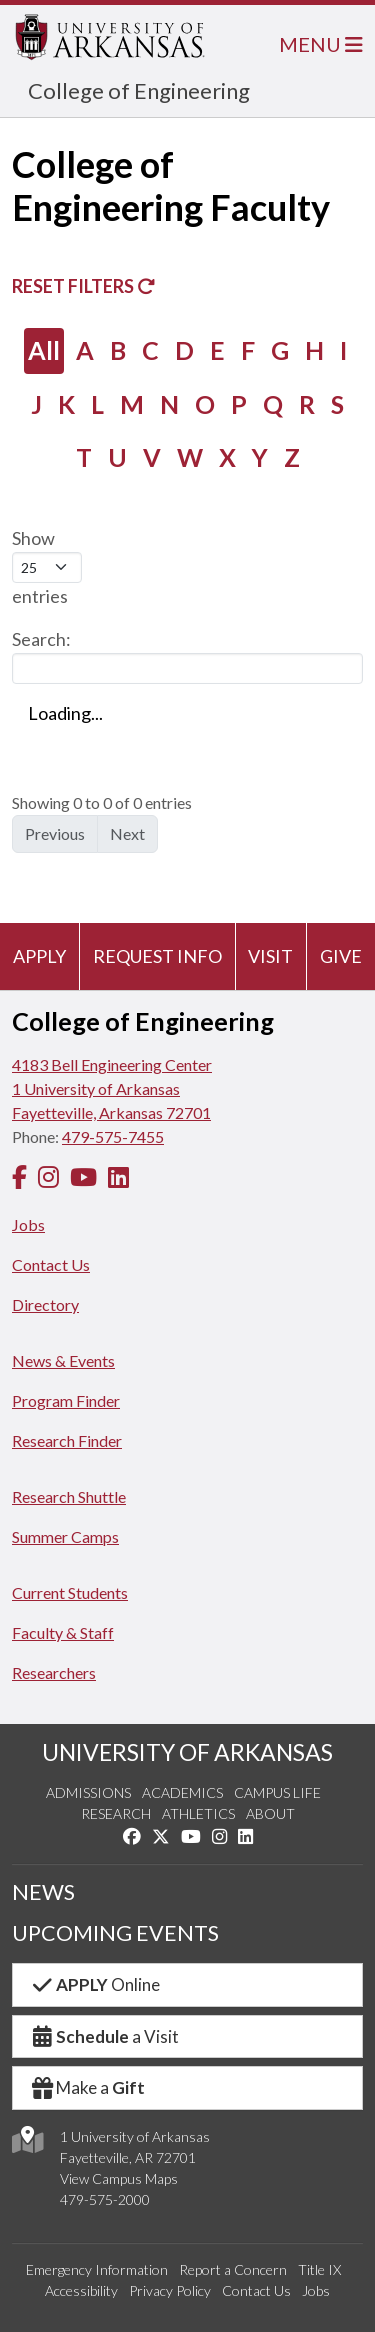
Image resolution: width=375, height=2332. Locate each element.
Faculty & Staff (63, 1632)
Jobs (28, 1224)
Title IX (319, 2269)
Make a (87, 2087)
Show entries (47, 567)
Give (341, 956)
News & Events (63, 1360)
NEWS (43, 1892)
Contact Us (51, 1264)
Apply (39, 956)
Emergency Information (97, 2269)
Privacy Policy (170, 2290)
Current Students (70, 1592)
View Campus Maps (119, 2178)
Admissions (88, 1792)
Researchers (54, 1672)
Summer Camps (65, 1536)
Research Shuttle (69, 1496)
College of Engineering (139, 90)
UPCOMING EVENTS (115, 1933)
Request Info (157, 956)
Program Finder (66, 1400)
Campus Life (277, 1792)
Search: (187, 656)
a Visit (104, 2036)
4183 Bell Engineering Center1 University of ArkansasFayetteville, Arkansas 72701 (112, 1088)
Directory (45, 1304)
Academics (182, 1792)
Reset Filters (83, 286)
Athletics (198, 1813)
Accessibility (81, 2290)
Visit (270, 956)
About (270, 1813)
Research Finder (67, 1440)
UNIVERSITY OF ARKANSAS (187, 1752)
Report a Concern (233, 2269)
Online (94, 1984)
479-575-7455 (113, 1136)
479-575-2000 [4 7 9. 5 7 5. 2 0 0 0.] (105, 2199)
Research (116, 1813)
